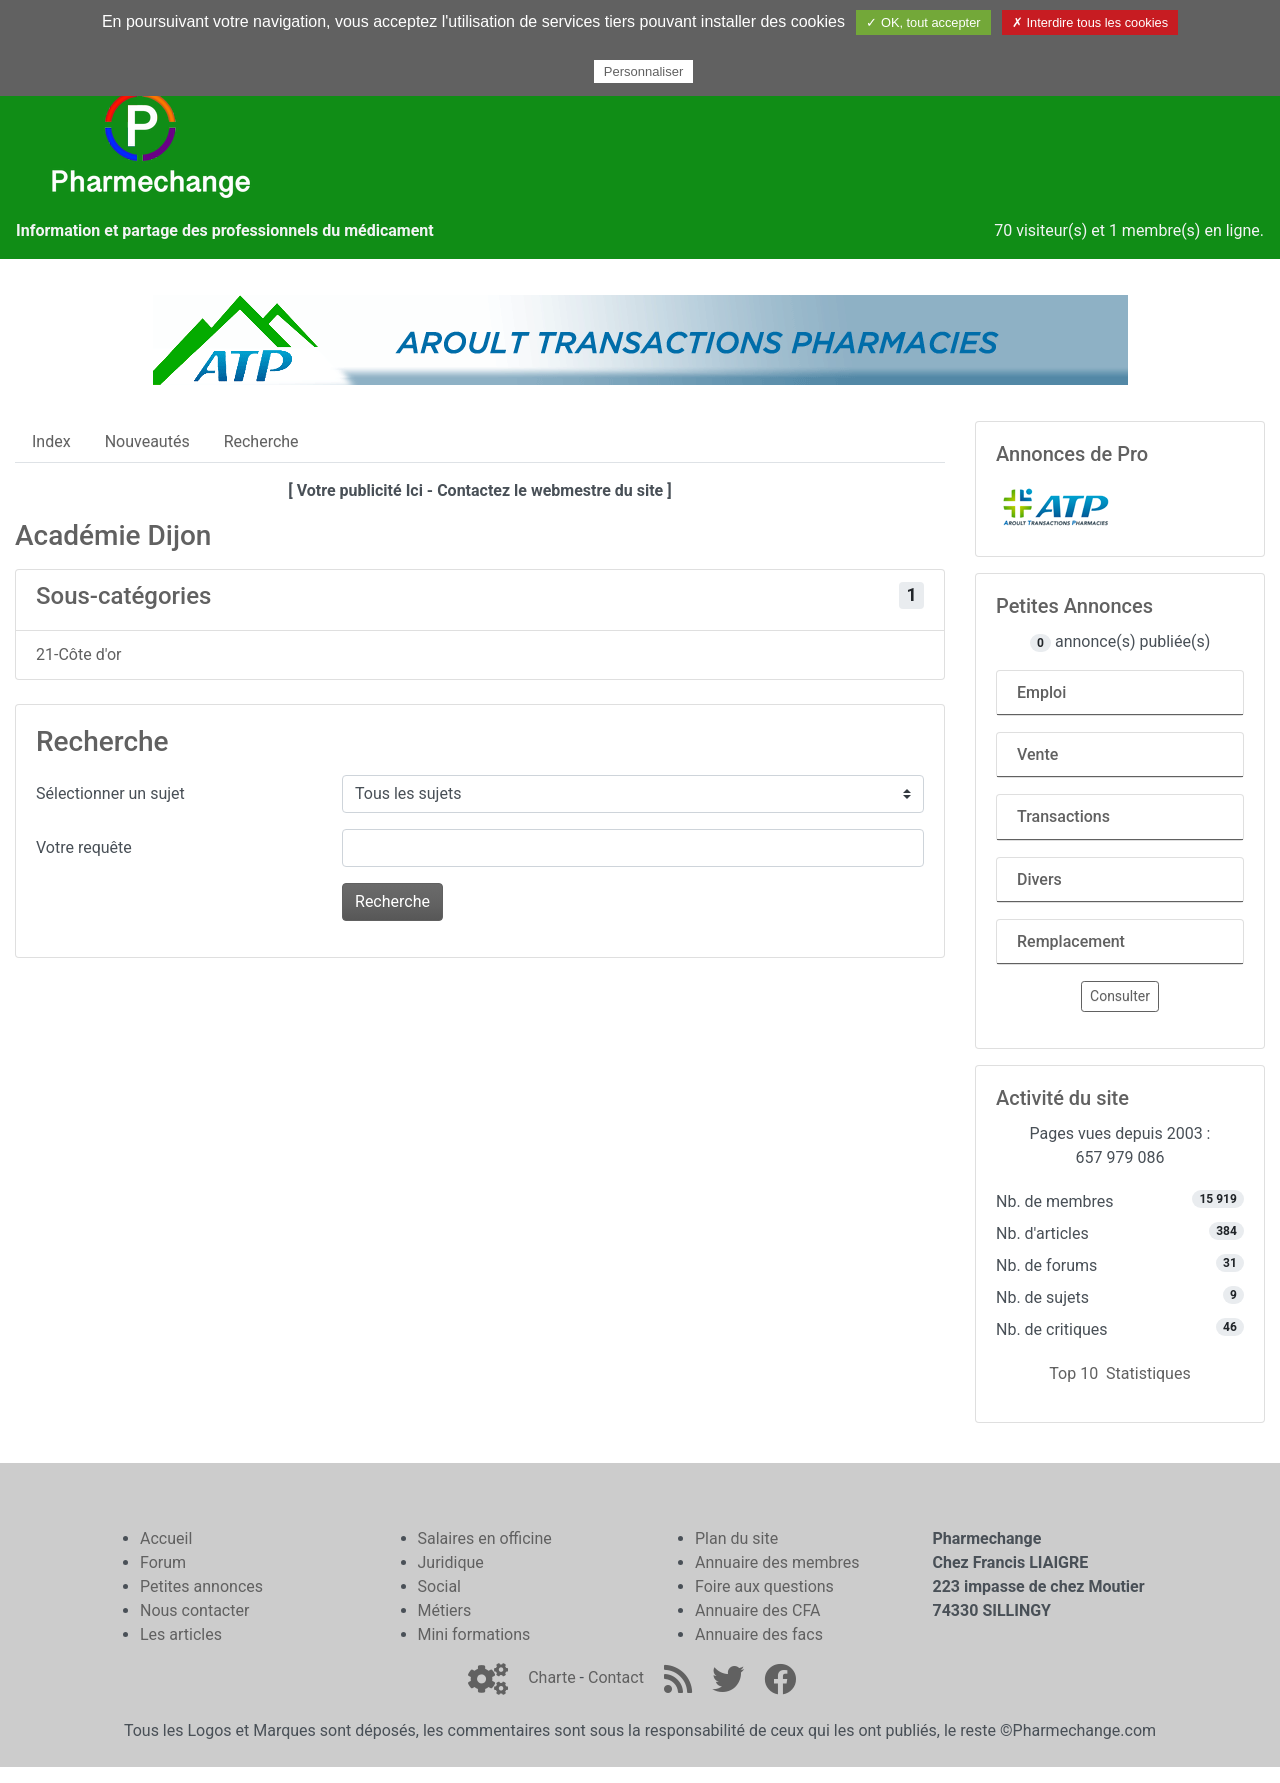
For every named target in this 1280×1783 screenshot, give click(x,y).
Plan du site (736, 1538)
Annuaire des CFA (757, 1610)
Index (51, 441)
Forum (163, 1562)
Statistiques (1148, 1373)
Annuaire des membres (777, 1562)
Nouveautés (147, 441)
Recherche (261, 441)
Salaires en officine (485, 1538)
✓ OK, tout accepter (923, 22)
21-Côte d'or (79, 654)
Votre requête (84, 847)
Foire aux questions (764, 1586)
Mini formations (474, 1634)
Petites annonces (201, 1586)
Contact (616, 1677)
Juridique (451, 1562)
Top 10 (1073, 1373)
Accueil (166, 1538)
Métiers (445, 1610)
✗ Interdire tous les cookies (1090, 22)
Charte (551, 1677)
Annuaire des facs (759, 1634)
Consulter (1120, 996)
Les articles (181, 1634)
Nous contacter (194, 1610)
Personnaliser (644, 71)
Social (439, 1586)
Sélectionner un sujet (110, 793)
